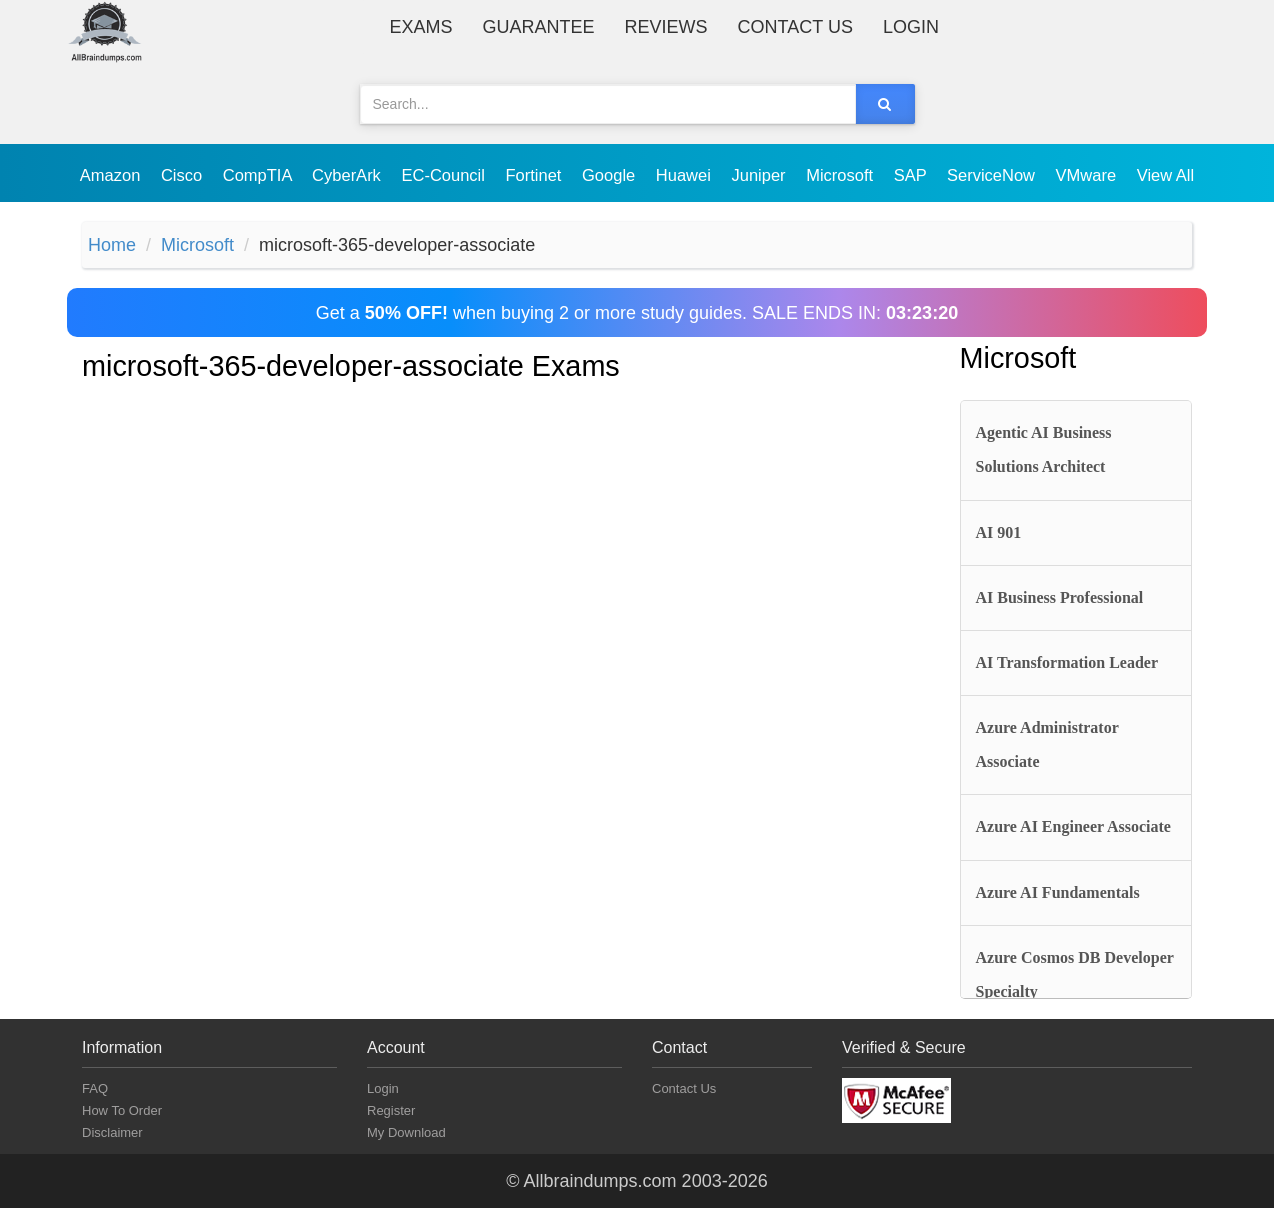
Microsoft (842, 175)
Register (391, 1110)
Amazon (112, 175)
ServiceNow (993, 175)
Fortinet (536, 175)
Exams (421, 27)
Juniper (760, 175)
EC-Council (445, 175)
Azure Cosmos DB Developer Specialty (1075, 974)
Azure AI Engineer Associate (1073, 826)
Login (911, 27)
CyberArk (348, 175)
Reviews (666, 27)
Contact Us (795, 27)
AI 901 (999, 532)
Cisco (184, 175)
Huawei (686, 175)
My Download (406, 1132)
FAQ (95, 1088)
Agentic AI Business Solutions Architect (1044, 449)
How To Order (122, 1110)
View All (1165, 175)
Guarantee (539, 27)
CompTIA (259, 175)
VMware (1088, 175)
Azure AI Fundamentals (1058, 892)
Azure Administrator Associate (1047, 744)
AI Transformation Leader (1067, 662)
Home (112, 245)
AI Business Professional (1060, 597)
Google (611, 175)
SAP (912, 175)
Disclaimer (112, 1132)
